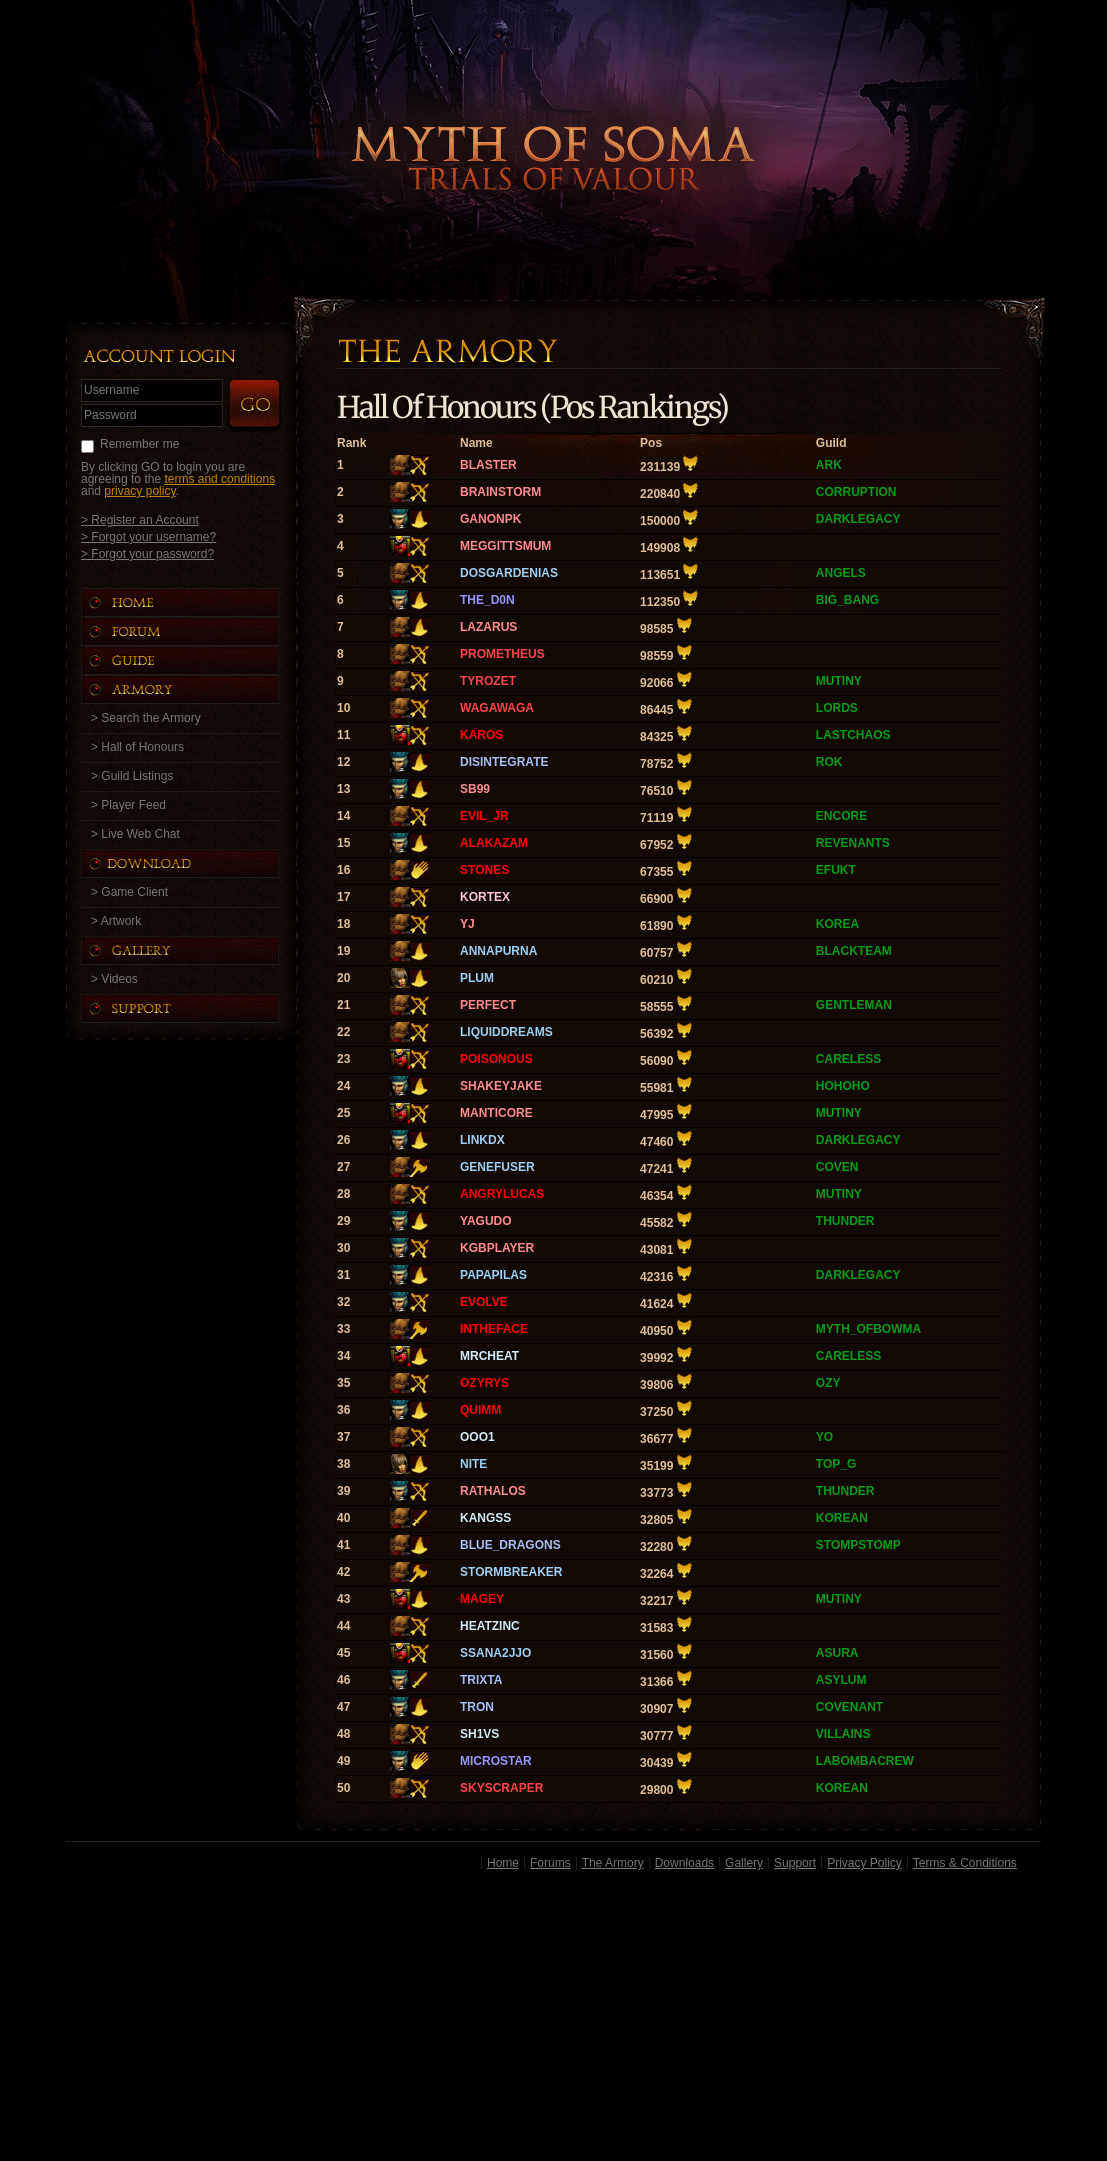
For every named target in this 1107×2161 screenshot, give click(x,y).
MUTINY (839, 681)
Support (795, 1863)
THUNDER (845, 1221)
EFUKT (836, 870)
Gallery (744, 1863)
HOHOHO (843, 1086)
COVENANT (849, 1707)
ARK (829, 465)
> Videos (114, 979)
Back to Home (554, 125)
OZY (828, 1383)
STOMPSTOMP (858, 1545)
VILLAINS (843, 1734)
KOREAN (842, 1518)
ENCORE (841, 816)
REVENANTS (853, 843)
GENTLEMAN (854, 1005)
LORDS (837, 708)
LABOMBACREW (865, 1761)
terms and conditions (219, 479)
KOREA (837, 924)
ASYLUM (841, 1680)
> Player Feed (128, 805)
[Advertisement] (553, 2019)
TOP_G (836, 1464)
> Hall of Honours (137, 747)
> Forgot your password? (147, 553)
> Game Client (129, 892)
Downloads (684, 1863)
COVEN (837, 1167)
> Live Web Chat (135, 834)
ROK (829, 762)
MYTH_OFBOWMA (868, 1329)
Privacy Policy (864, 1863)
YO (824, 1437)
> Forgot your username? (148, 536)
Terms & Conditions (965, 1863)
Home (503, 1863)
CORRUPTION (856, 492)
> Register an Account (140, 519)
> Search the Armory (146, 718)
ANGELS (841, 573)
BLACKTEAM (854, 951)
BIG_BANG (847, 600)
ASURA (837, 1653)
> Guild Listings (132, 776)
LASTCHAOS (853, 735)
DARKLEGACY (858, 519)
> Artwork (116, 921)
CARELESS (848, 1059)
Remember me (139, 444)
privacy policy (139, 491)
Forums (550, 1863)
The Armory (613, 1863)
